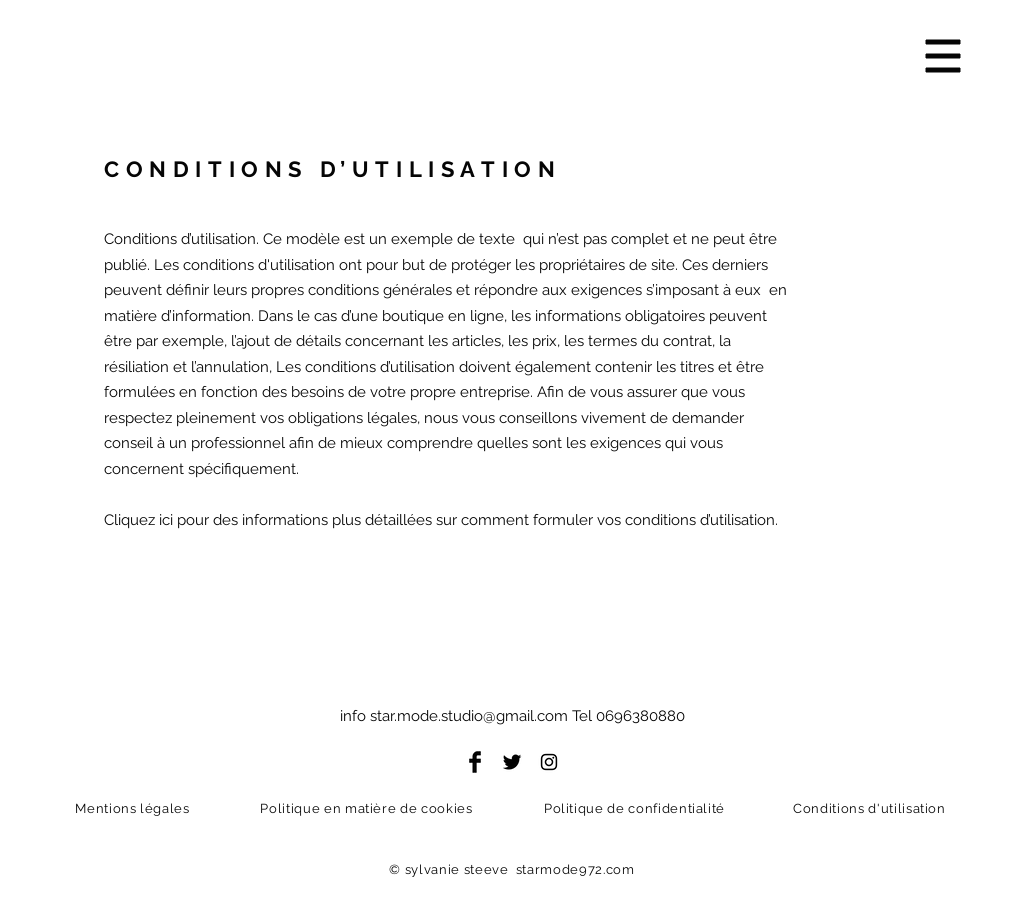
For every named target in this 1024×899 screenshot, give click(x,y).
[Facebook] (475, 762)
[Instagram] (549, 762)
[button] (943, 56)
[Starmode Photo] (358, 70)
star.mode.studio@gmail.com (469, 716)
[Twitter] (512, 762)
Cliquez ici (138, 520)
